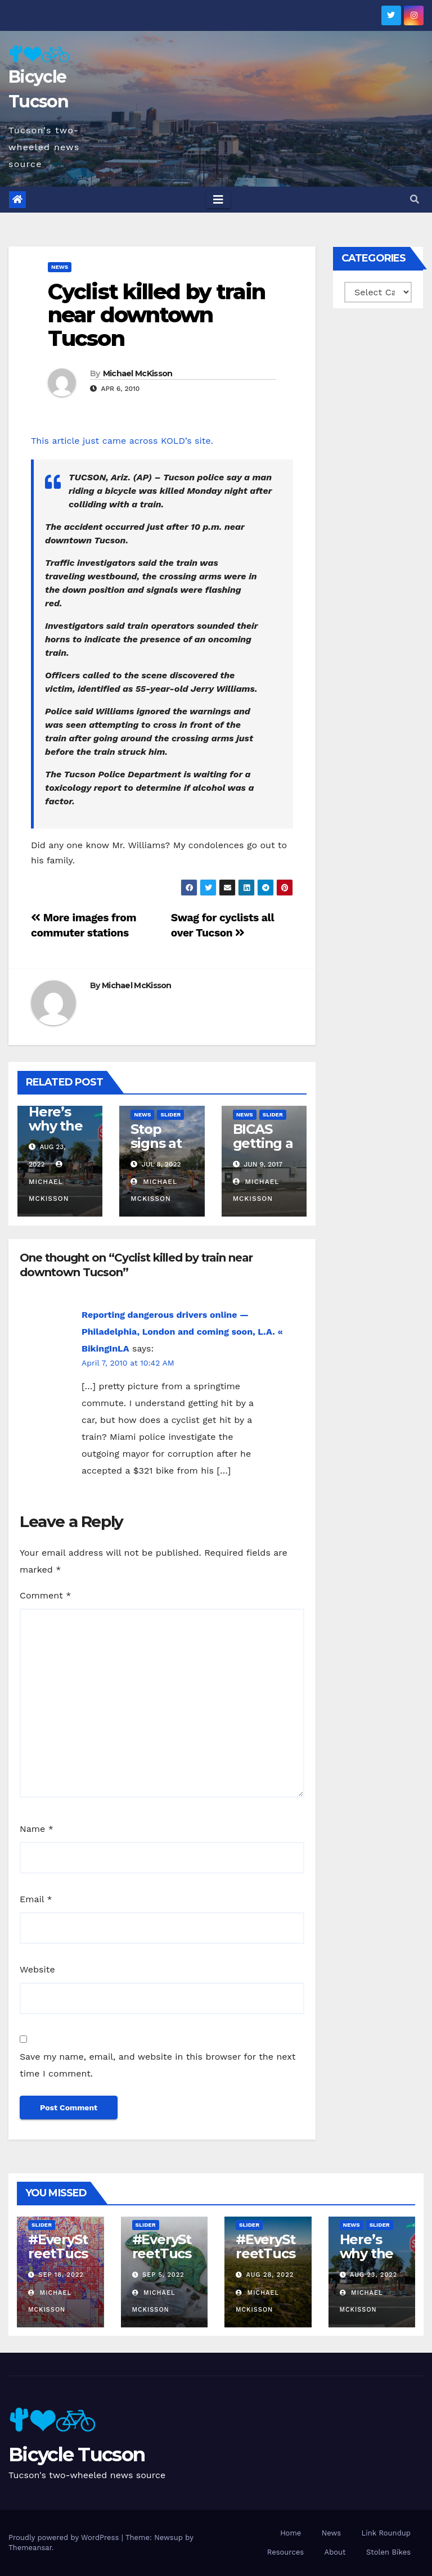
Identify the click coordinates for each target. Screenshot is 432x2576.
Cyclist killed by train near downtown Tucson (156, 315)
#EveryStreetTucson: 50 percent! (57, 2260)
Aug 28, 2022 (270, 2274)
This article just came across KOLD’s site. (122, 440)
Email (36, 1899)
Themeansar (30, 2547)
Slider (170, 1114)
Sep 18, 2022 (61, 2274)
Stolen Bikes (388, 2552)
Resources (285, 2552)
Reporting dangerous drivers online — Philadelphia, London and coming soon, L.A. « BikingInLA (182, 1331)
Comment (45, 1595)
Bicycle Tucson (76, 2454)
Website (37, 1969)
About (335, 2552)
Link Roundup (386, 2533)
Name (36, 1828)
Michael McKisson (138, 373)
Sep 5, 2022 (163, 2274)
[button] (414, 199)
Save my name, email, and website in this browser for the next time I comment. (158, 2065)
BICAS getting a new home (263, 1150)
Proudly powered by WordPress (65, 2537)
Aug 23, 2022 (373, 2274)
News (59, 267)
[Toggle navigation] (218, 199)
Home (290, 2533)
